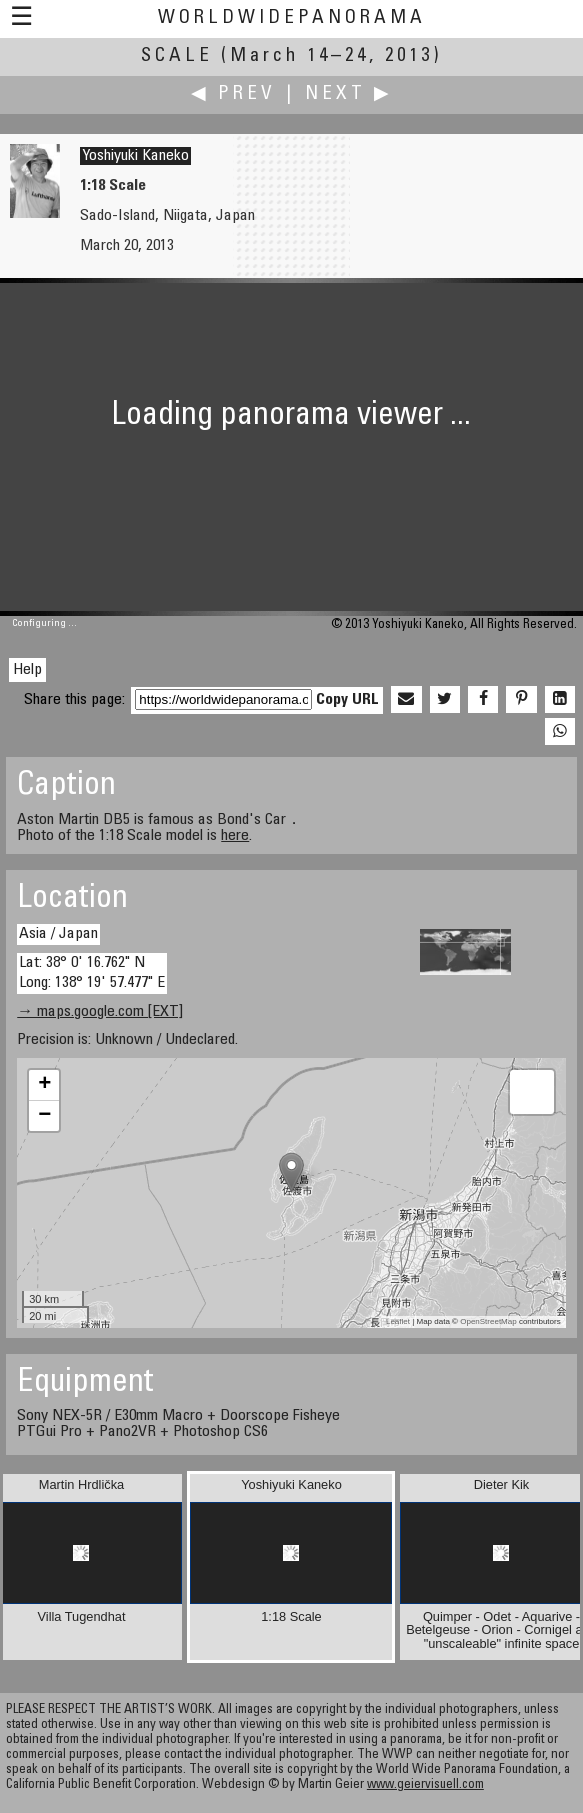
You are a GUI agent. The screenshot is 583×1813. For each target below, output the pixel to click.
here (235, 836)
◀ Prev (233, 94)
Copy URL (347, 700)
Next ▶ (349, 94)
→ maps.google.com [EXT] (100, 1012)
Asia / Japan (58, 934)
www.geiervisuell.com (425, 1785)
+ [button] (44, 1085)
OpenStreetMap (488, 1321)
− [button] (44, 1116)
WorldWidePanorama (292, 18)
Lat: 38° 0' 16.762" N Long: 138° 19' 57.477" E (92, 972)
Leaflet (398, 1321)
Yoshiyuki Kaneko (135, 156)
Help (27, 670)
